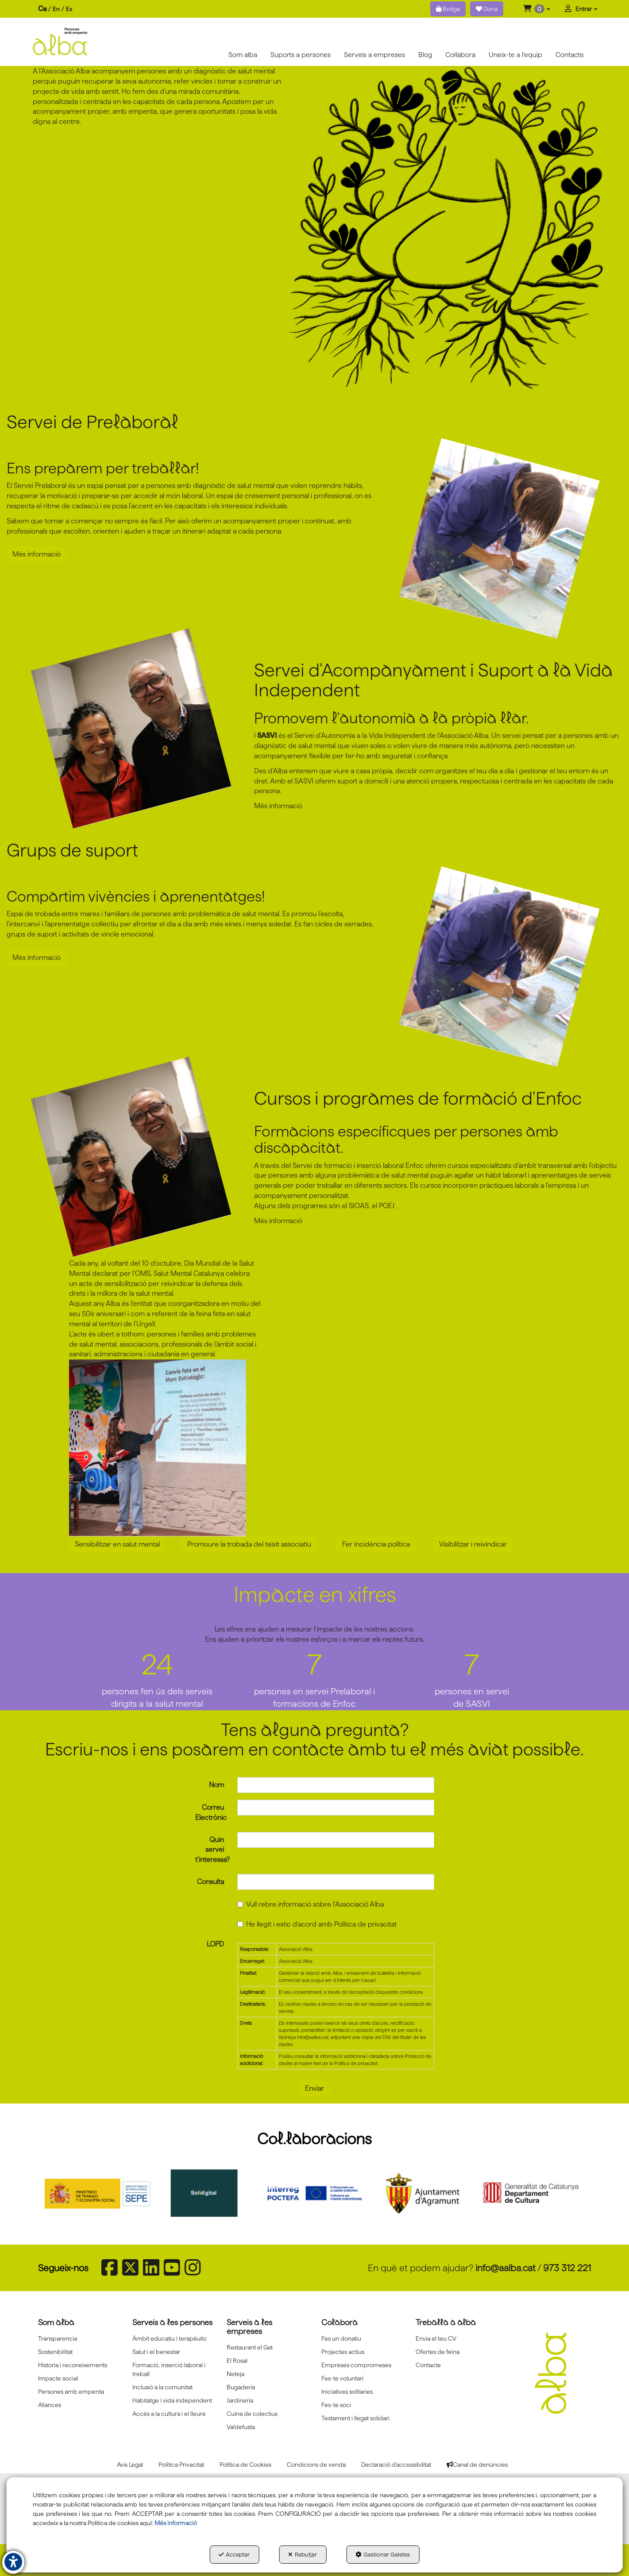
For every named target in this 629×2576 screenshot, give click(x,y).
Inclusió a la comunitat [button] (162, 2387)
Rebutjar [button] (302, 2554)
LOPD (215, 1944)
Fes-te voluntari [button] (342, 2378)
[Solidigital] (207, 2193)
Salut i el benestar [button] (156, 2351)
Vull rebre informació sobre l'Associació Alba (310, 1904)
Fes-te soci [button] (336, 2404)
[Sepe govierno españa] (99, 2193)
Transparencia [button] (57, 2338)
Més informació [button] (175, 2522)
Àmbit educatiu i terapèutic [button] (169, 2338)
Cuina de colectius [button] (252, 2413)
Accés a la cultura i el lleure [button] (169, 2413)
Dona (487, 8)
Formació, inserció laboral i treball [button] (168, 2369)
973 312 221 (567, 2268)
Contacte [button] (428, 2365)
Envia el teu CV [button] (436, 2338)
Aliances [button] (49, 2404)
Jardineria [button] (240, 2400)
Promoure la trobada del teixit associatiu (249, 1544)
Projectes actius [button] (342, 2351)
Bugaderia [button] (241, 2387)
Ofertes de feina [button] (437, 2351)
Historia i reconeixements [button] (72, 2365)
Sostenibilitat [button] (55, 2351)
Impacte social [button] (58, 2378)
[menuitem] (55, 9)
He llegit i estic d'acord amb (317, 1924)
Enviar (314, 2088)
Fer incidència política (376, 1544)
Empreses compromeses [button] (356, 2365)
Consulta (210, 1881)
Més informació (36, 554)
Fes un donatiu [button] (341, 2338)
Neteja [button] (235, 2373)
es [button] (69, 8)
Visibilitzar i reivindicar (473, 1544)
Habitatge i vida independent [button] (172, 2400)
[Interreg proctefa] (315, 2193)
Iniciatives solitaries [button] (347, 2391)
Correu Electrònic (209, 1812)
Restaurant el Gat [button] (250, 2347)
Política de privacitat (365, 1924)
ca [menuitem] (42, 8)
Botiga (448, 8)
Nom (216, 1785)
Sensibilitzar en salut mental (117, 1544)
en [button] (56, 8)
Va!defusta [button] (241, 2426)
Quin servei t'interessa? (209, 1850)
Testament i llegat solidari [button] (355, 2418)
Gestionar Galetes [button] (382, 2554)
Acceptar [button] (234, 2554)
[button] (537, 9)
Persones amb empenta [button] (71, 2391)
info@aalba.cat (505, 2268)
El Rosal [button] (237, 2360)
